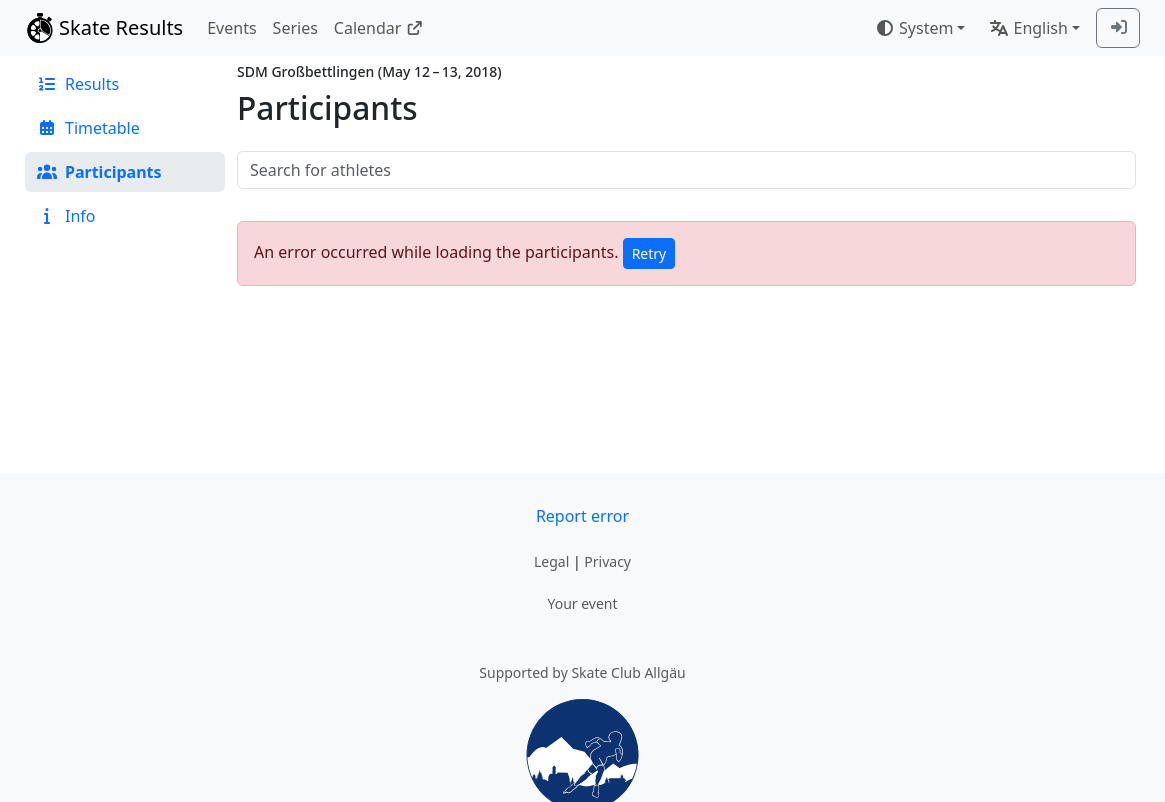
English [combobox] (1028, 28)
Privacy (607, 561)
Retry (649, 253)
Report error (582, 516)
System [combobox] (914, 28)
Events (231, 28)
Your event (582, 603)
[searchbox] (686, 170)
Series (295, 28)
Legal (551, 561)
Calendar (378, 28)
